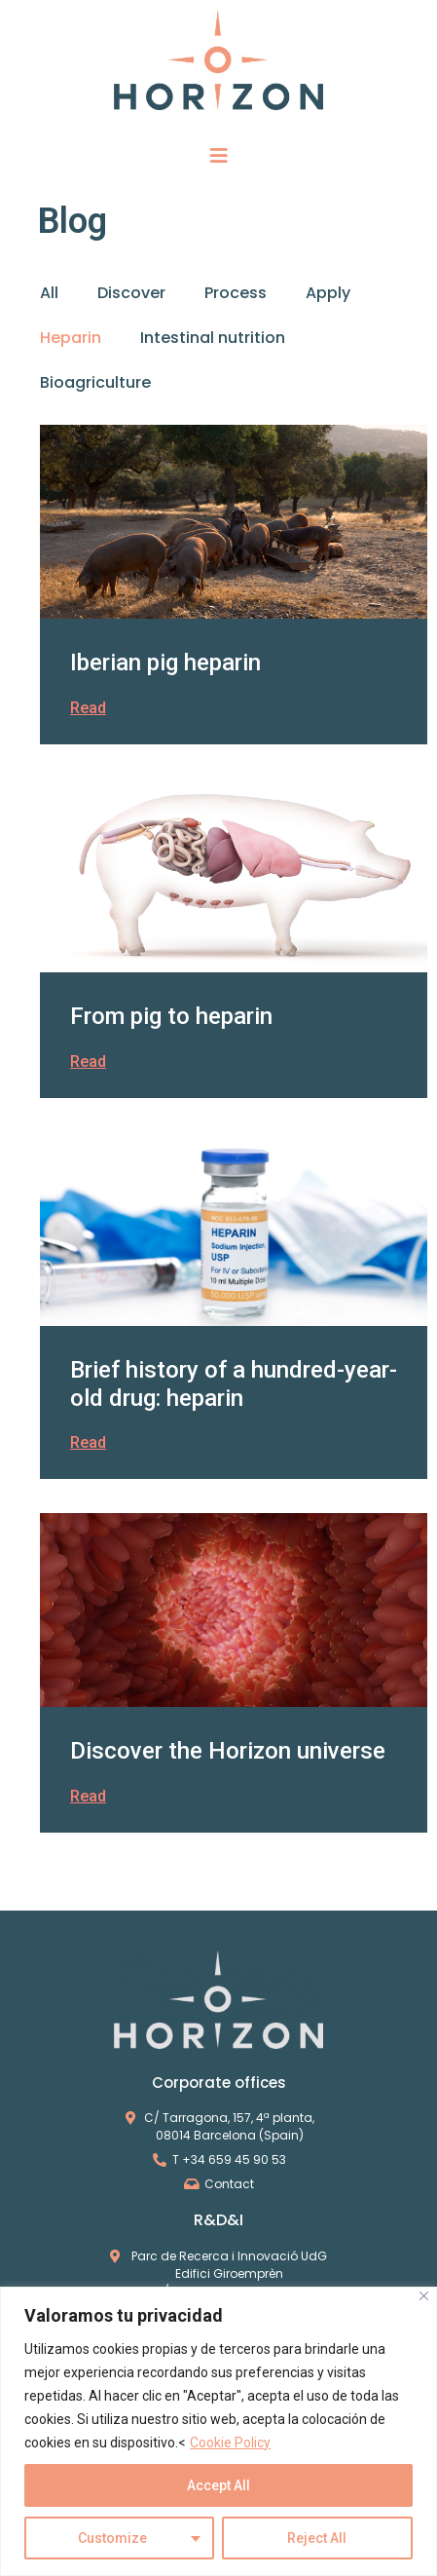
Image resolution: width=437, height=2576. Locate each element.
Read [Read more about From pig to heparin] (88, 1061)
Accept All (218, 2485)
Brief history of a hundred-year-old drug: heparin (233, 1384)
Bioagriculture (95, 382)
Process (235, 293)
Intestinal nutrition (212, 337)
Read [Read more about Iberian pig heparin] (88, 708)
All (49, 293)
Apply (328, 293)
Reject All (316, 2538)
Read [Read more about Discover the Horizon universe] (88, 1796)
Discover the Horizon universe (227, 1750)
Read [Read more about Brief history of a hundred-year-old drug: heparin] (88, 1442)
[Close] (423, 2296)
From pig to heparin (171, 1016)
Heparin (70, 337)
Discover (131, 293)
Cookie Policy (230, 2442)
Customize (112, 2538)
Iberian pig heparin (165, 662)
